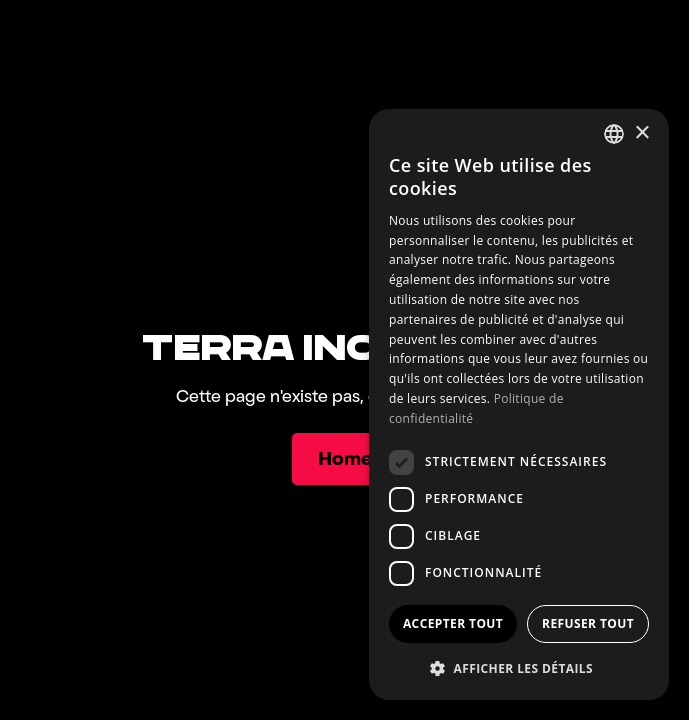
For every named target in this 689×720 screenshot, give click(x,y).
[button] (519, 668)
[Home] (344, 459)
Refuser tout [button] (588, 623)
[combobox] (614, 134)
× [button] (641, 133)
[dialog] (519, 404)
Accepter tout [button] (453, 623)
